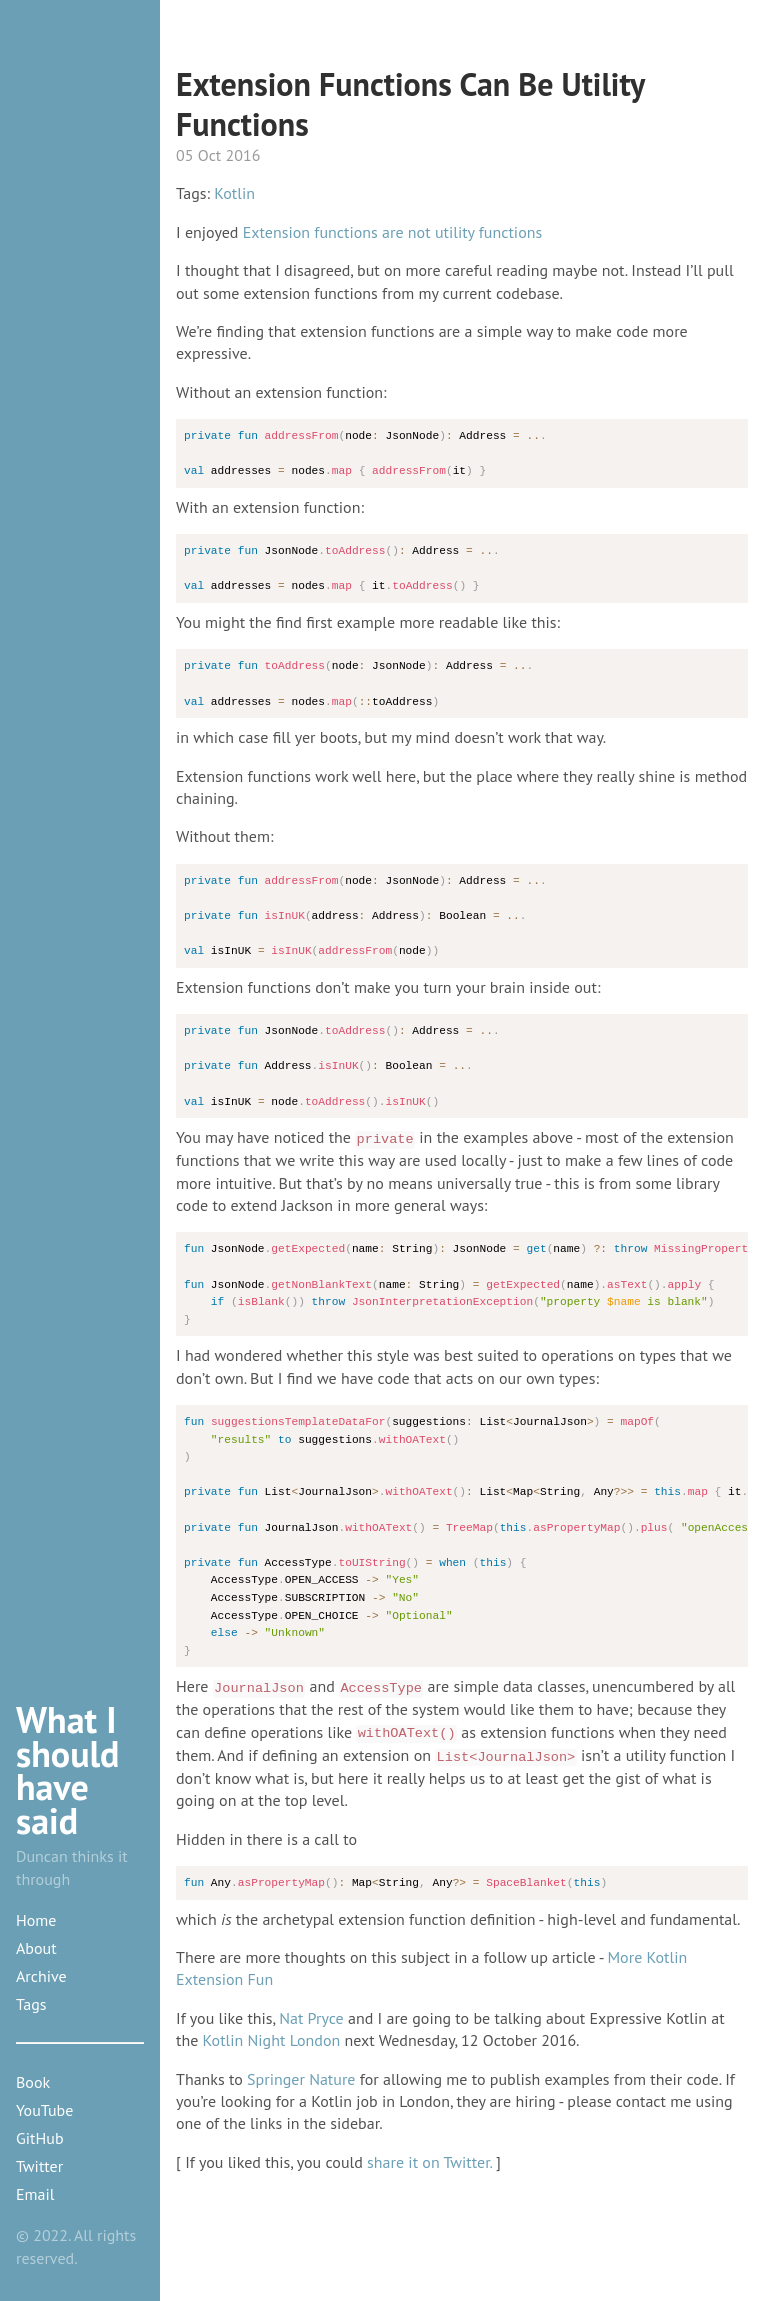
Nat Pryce (311, 2018)
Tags (31, 2004)
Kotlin (234, 193)
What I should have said (68, 1770)
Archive (41, 1976)
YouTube (44, 2110)
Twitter (39, 2166)
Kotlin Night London (272, 2040)
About (36, 1948)
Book (33, 2082)
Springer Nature (301, 2079)
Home (36, 1920)
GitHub (40, 2138)
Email (35, 2194)
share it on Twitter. (429, 2162)
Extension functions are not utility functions (392, 232)
